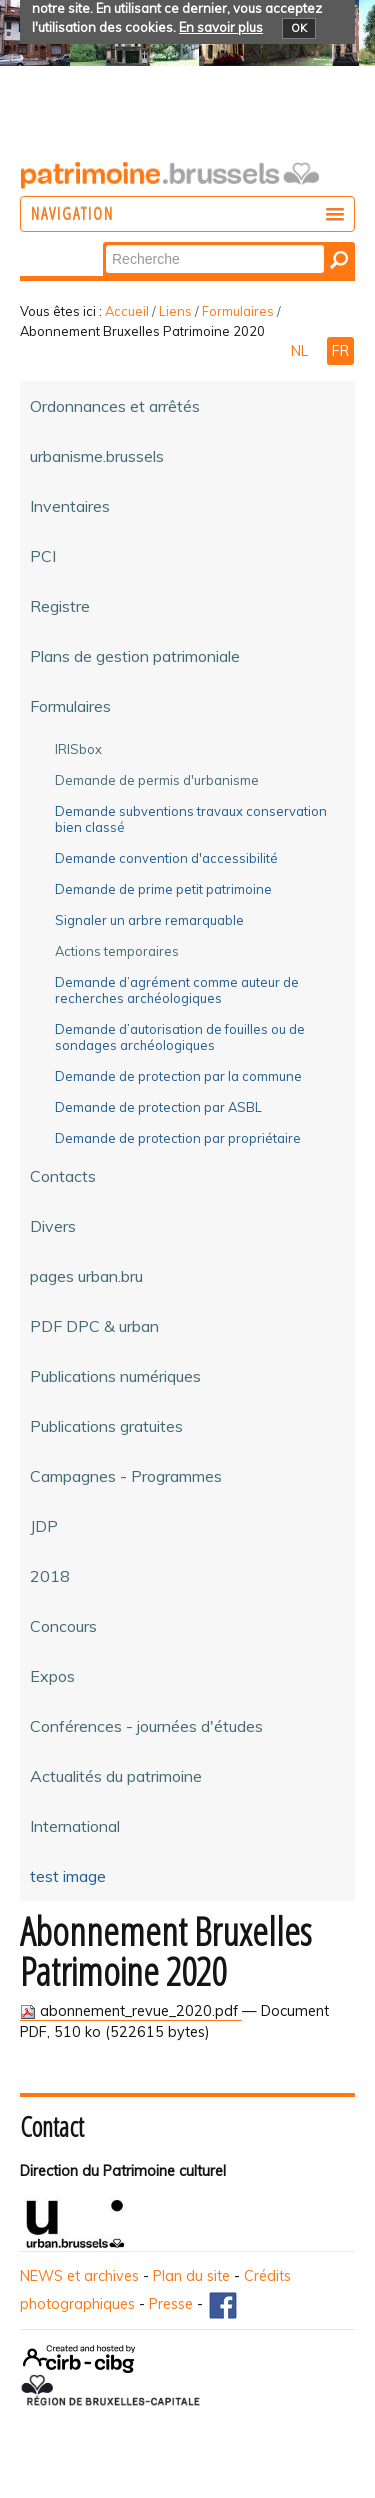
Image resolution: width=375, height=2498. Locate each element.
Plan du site (191, 2276)
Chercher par (104, 243)
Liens (175, 311)
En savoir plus (221, 27)
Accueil (127, 311)
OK (299, 28)
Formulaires (238, 311)
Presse (171, 2304)
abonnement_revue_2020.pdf (131, 2011)
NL (301, 351)
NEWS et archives (79, 2276)
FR (340, 351)
